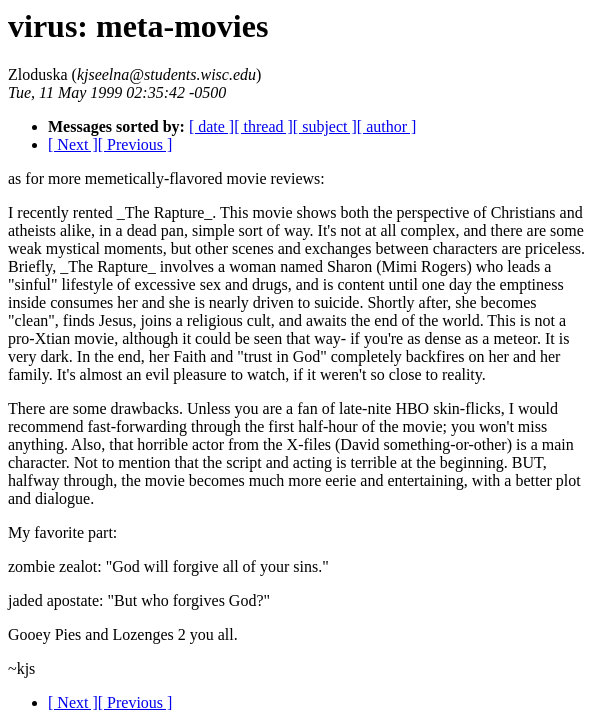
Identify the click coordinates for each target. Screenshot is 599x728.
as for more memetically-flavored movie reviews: (166, 178)
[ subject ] (325, 126)
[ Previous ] (135, 144)
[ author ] (387, 126)
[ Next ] (73, 144)
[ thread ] (263, 126)
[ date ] (211, 126)
